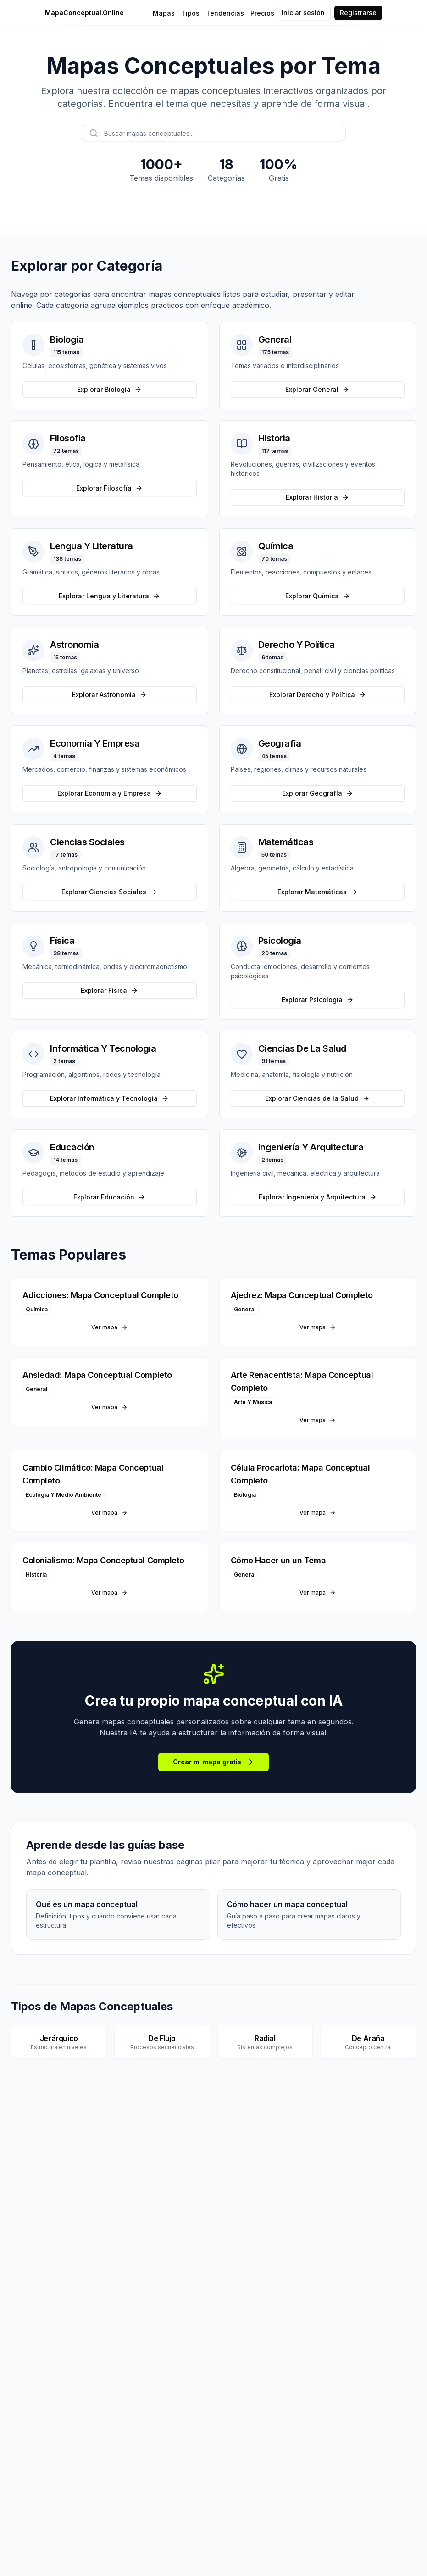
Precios (262, 13)
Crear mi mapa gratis (213, 1762)
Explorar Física (109, 990)
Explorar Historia (317, 497)
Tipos (190, 13)
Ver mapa (109, 1327)
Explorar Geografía (317, 793)
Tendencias (225, 13)
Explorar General (317, 389)
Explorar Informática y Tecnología (109, 1098)
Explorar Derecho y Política (317, 694)
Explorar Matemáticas (317, 892)
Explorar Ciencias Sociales (109, 892)
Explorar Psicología (318, 1000)
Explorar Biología (109, 389)
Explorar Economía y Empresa (109, 793)
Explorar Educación (109, 1197)
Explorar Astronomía (109, 694)
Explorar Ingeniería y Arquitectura (318, 1197)
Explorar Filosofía (109, 488)
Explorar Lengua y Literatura (109, 596)
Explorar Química (317, 596)
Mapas (164, 13)
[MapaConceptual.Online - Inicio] (101, 12)
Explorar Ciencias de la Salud (317, 1098)
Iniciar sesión (303, 13)
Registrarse (358, 13)
